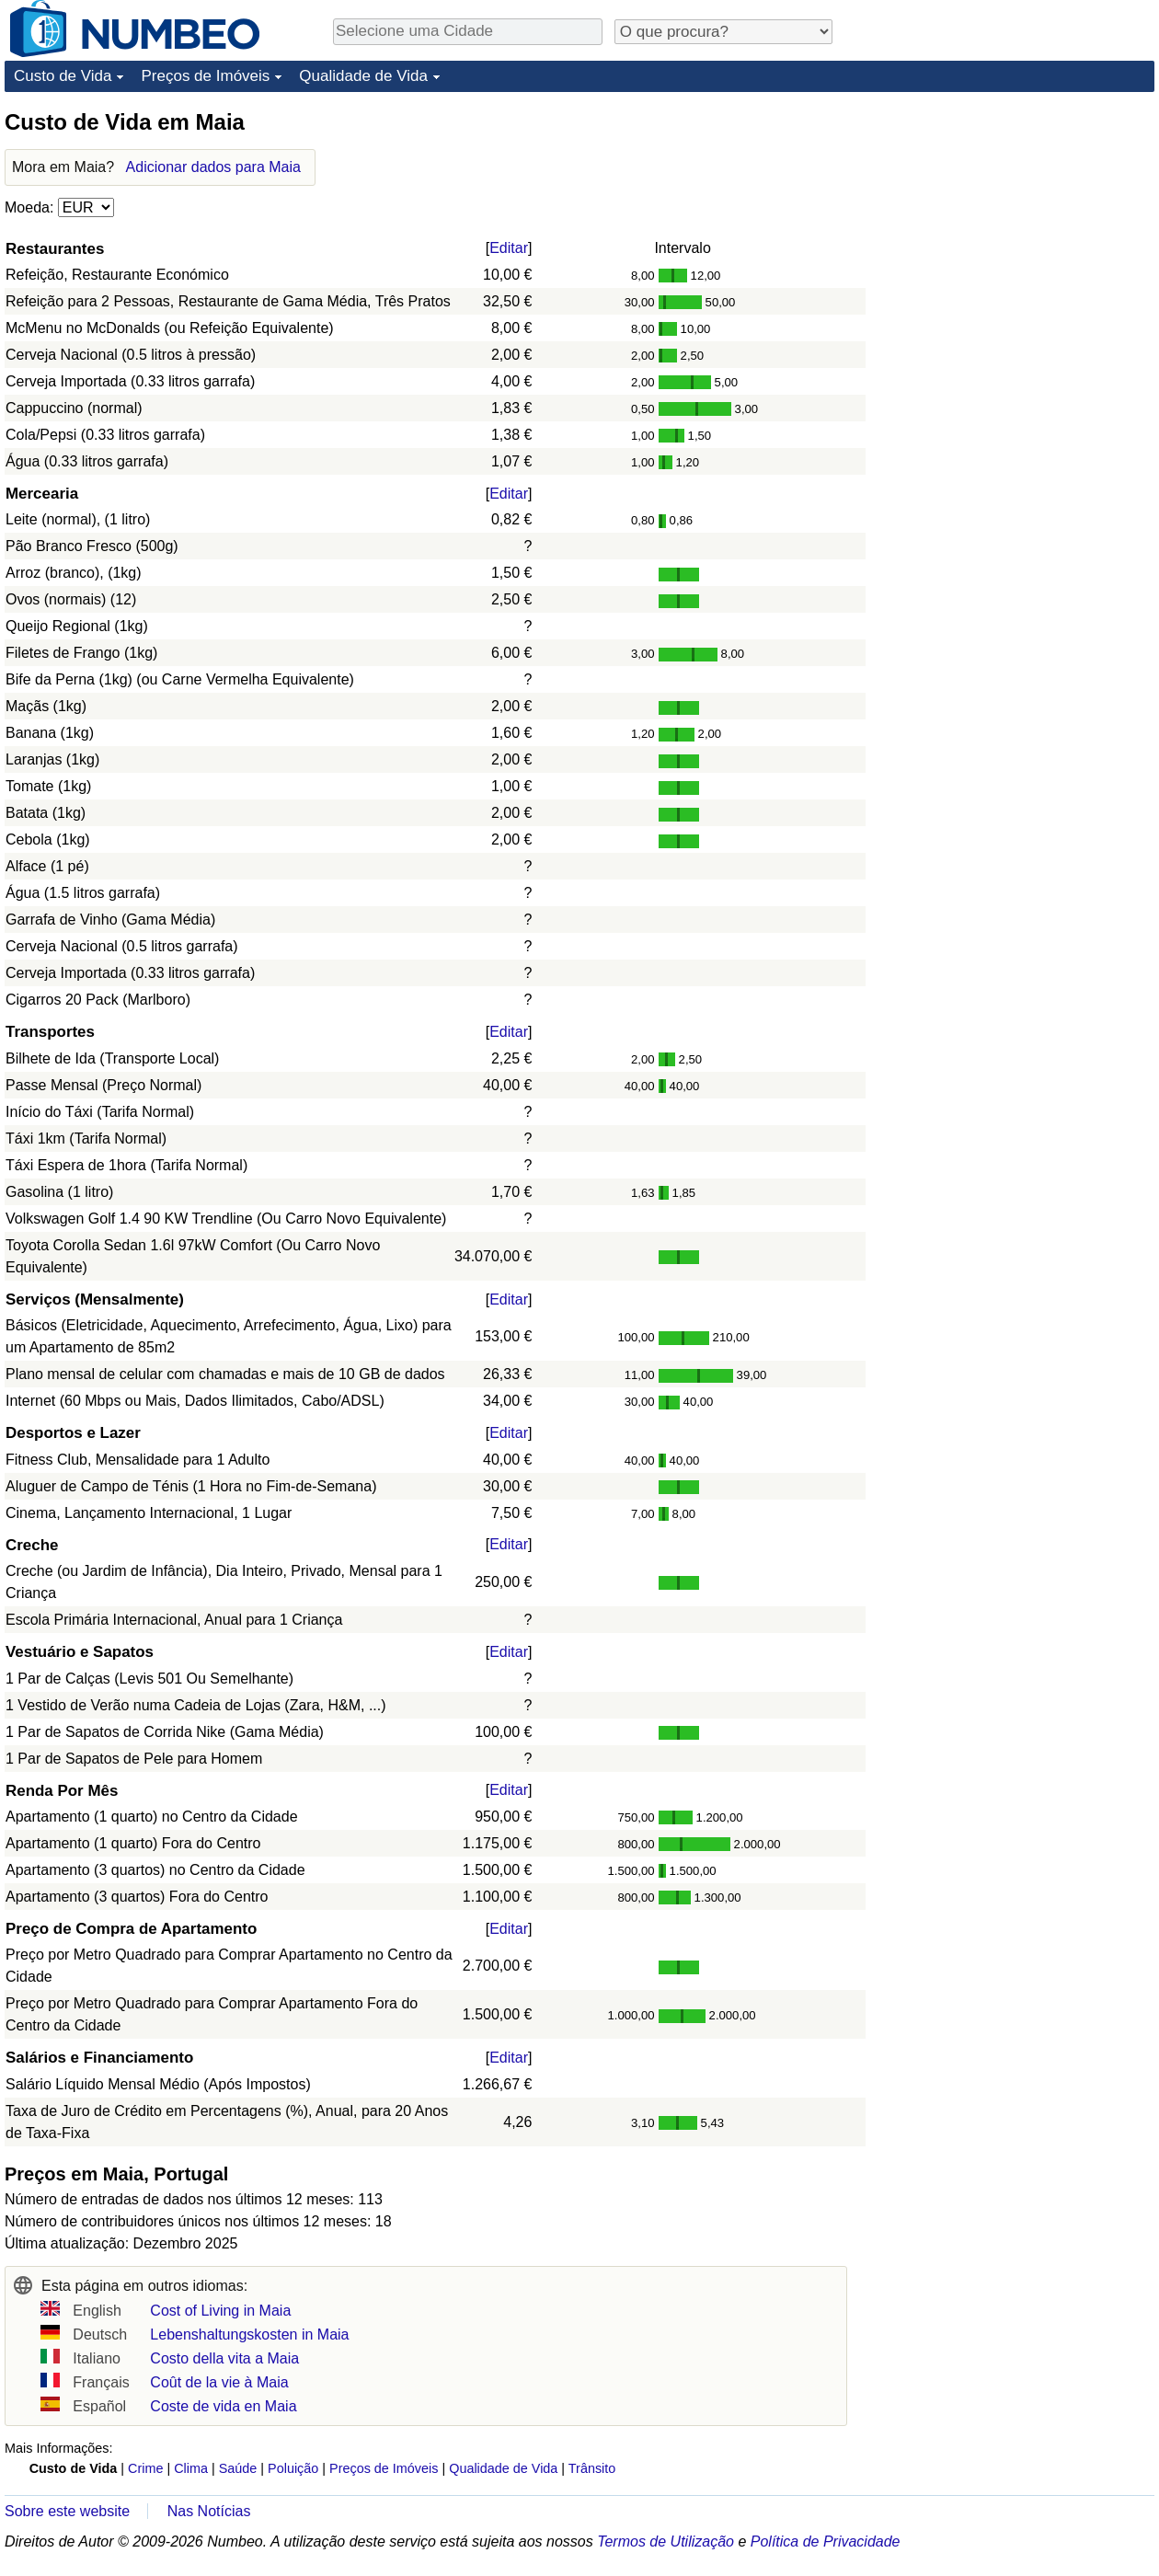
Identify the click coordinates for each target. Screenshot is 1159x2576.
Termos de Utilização (665, 2541)
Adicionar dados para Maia (213, 167)
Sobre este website (67, 2511)
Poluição (293, 2468)
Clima (191, 2468)
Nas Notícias (209, 2511)
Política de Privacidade (826, 2541)
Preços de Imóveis (205, 76)
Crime (145, 2468)
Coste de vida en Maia (223, 2406)
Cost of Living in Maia (220, 2310)
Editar (508, 248)
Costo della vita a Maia (224, 2358)
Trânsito (591, 2468)
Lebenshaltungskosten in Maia (249, 2334)
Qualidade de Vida (363, 76)
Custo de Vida (62, 76)
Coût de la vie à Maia (219, 2382)
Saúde (238, 2468)
